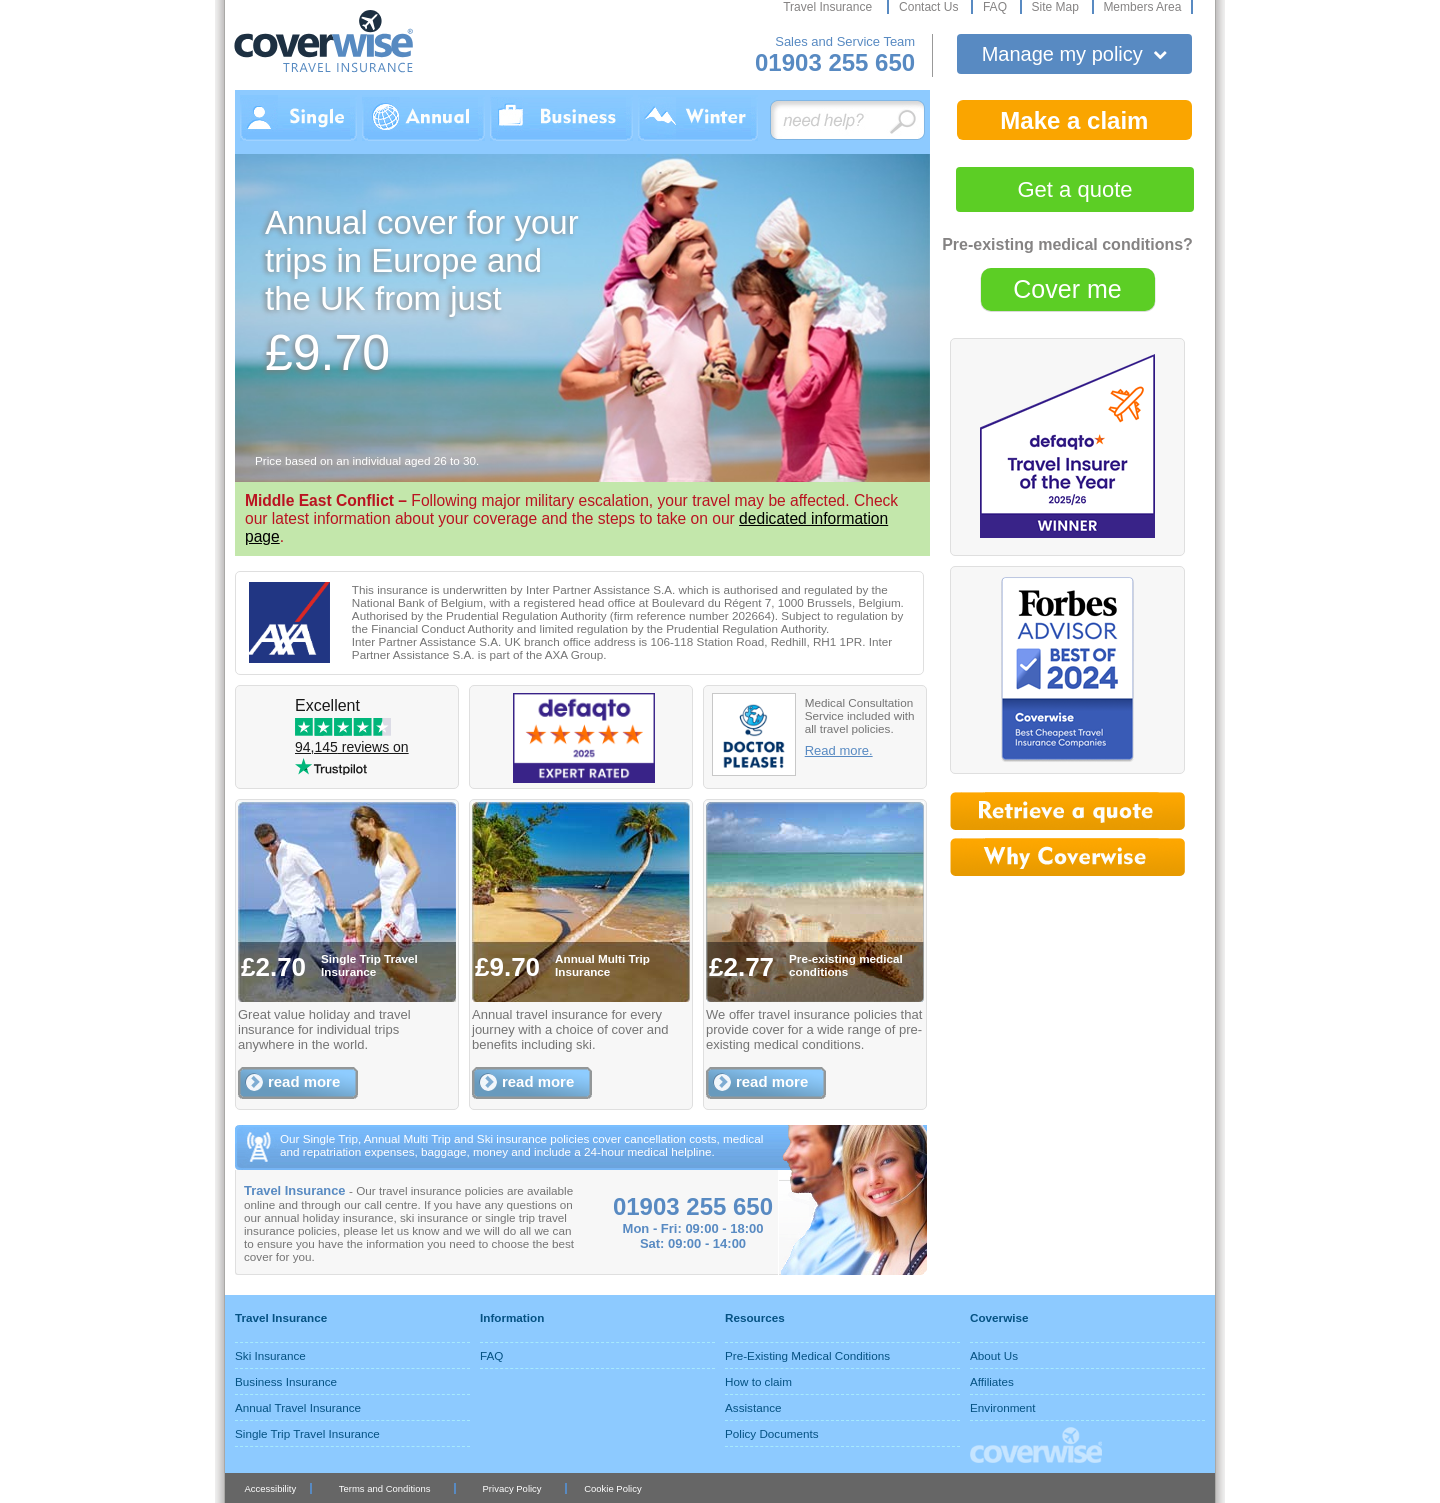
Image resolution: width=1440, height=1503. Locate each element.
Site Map (1056, 7)
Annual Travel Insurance (298, 1407)
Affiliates (992, 1381)
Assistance (753, 1407)
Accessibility (270, 1488)
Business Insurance (286, 1381)
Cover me (1067, 289)
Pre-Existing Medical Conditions (807, 1355)
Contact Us (930, 7)
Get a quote (1075, 189)
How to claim (758, 1381)
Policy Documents (772, 1433)
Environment (1003, 1407)
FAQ (996, 7)
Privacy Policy (512, 1488)
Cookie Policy (612, 1488)
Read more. (839, 750)
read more (304, 1081)
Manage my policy (1075, 54)
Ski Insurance (270, 1355)
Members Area (1142, 7)
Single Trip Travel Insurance (307, 1433)
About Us (994, 1355)
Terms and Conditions (385, 1488)
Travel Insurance (829, 7)
